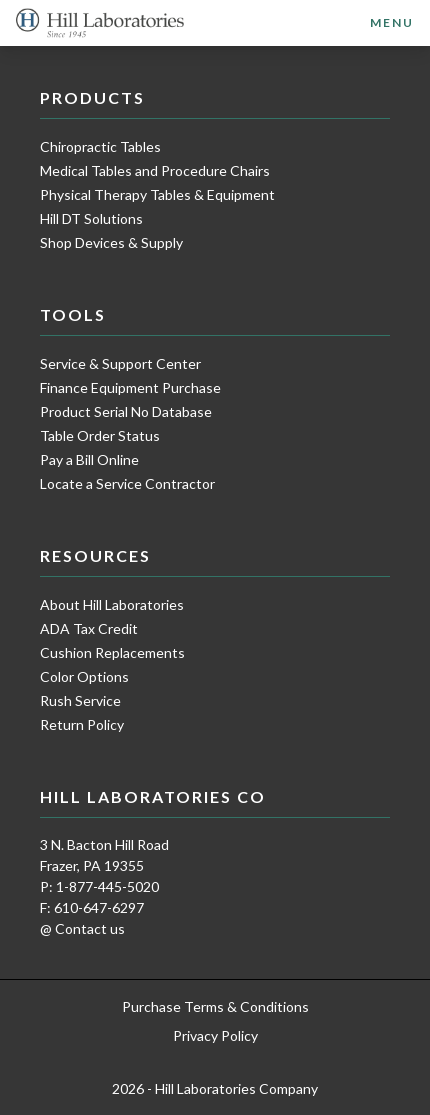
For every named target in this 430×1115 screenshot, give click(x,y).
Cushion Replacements (112, 652)
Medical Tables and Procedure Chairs (155, 170)
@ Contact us (82, 928)
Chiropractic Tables (100, 146)
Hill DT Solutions (91, 218)
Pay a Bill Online (89, 459)
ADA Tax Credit (89, 628)
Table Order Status (100, 435)
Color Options (84, 676)
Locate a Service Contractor (127, 483)
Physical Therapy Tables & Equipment (157, 194)
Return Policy (82, 724)
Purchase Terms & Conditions (215, 1006)
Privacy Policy (215, 1035)
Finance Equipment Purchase (130, 387)
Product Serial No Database (126, 411)
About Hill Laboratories (112, 604)
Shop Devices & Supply (111, 242)
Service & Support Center (120, 363)
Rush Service (80, 700)
